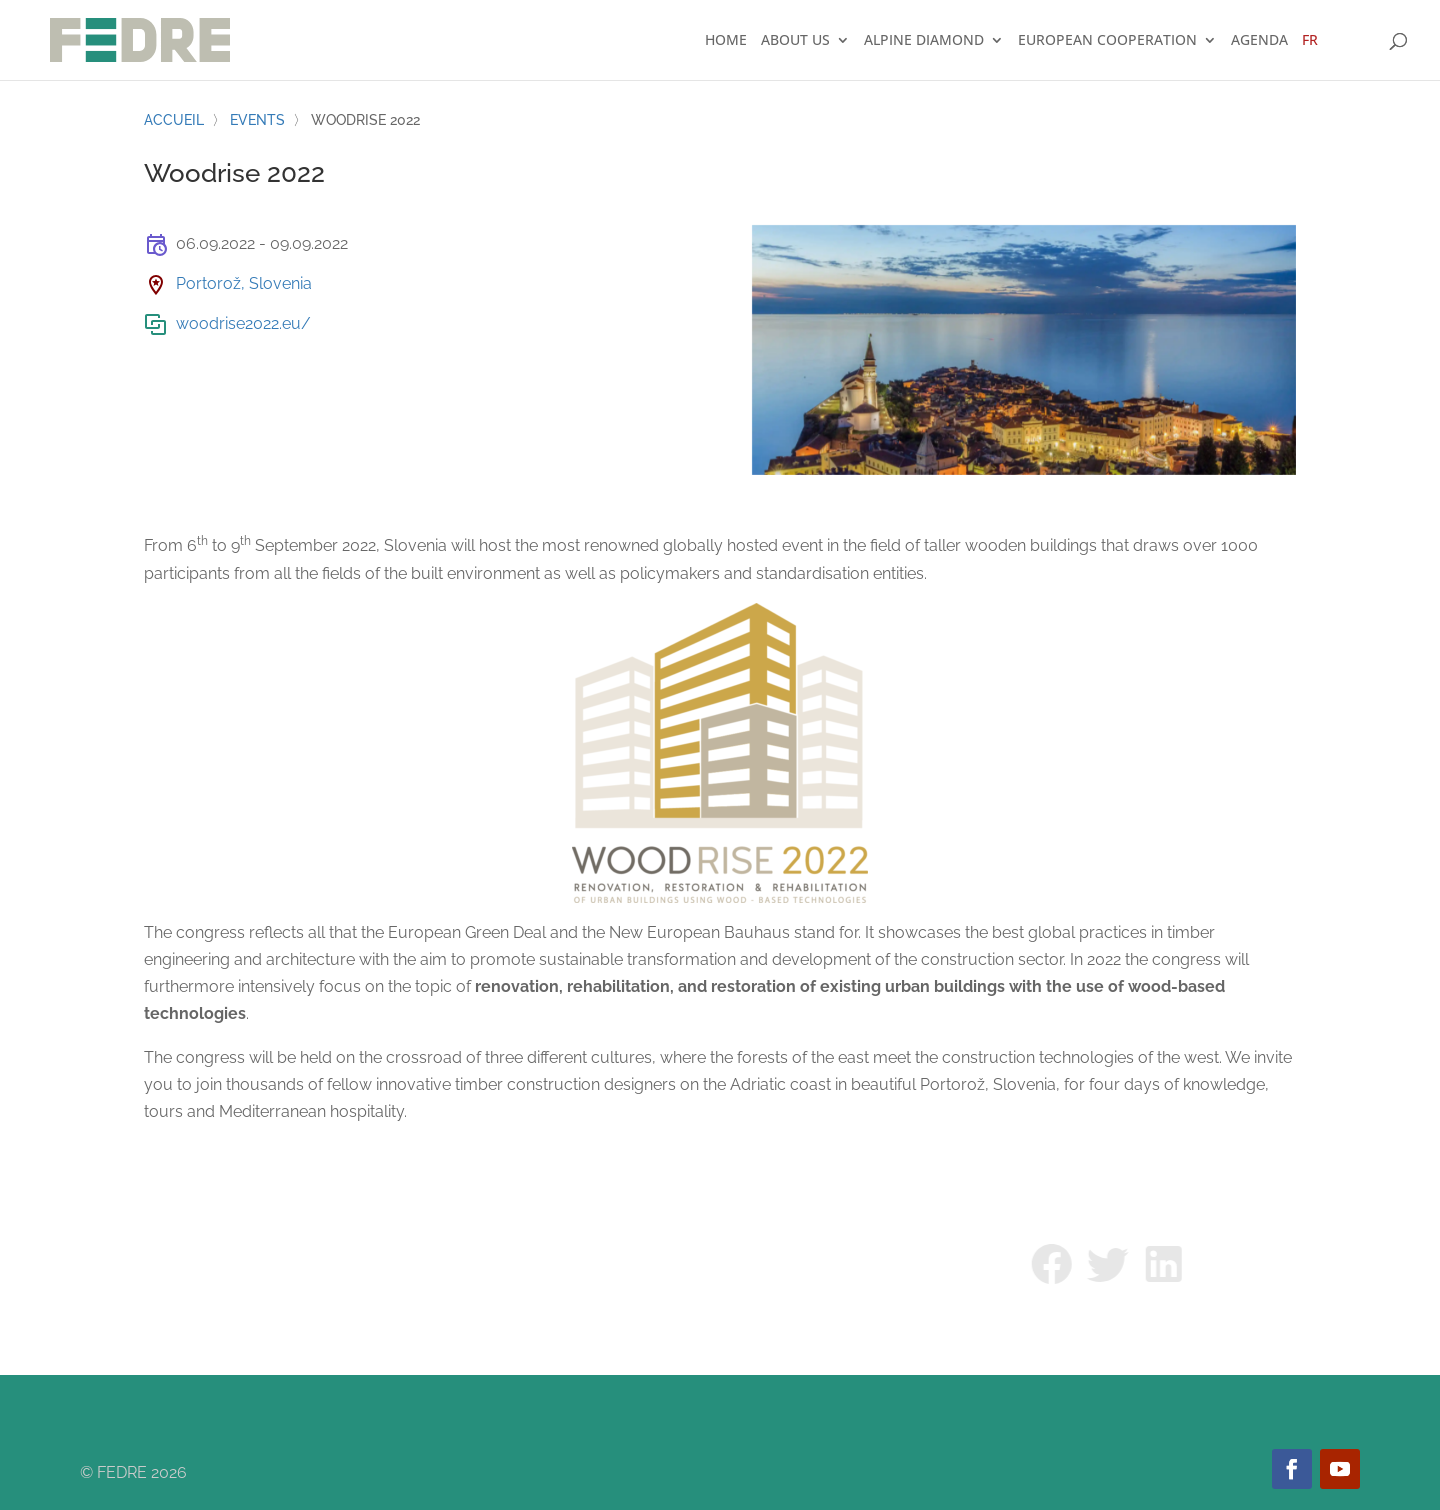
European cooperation (1107, 41)
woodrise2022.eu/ (243, 323)
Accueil (174, 120)
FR (1310, 41)
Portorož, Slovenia (244, 283)
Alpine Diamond (924, 41)
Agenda (1259, 41)
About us (795, 41)
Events (257, 120)
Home (726, 41)
